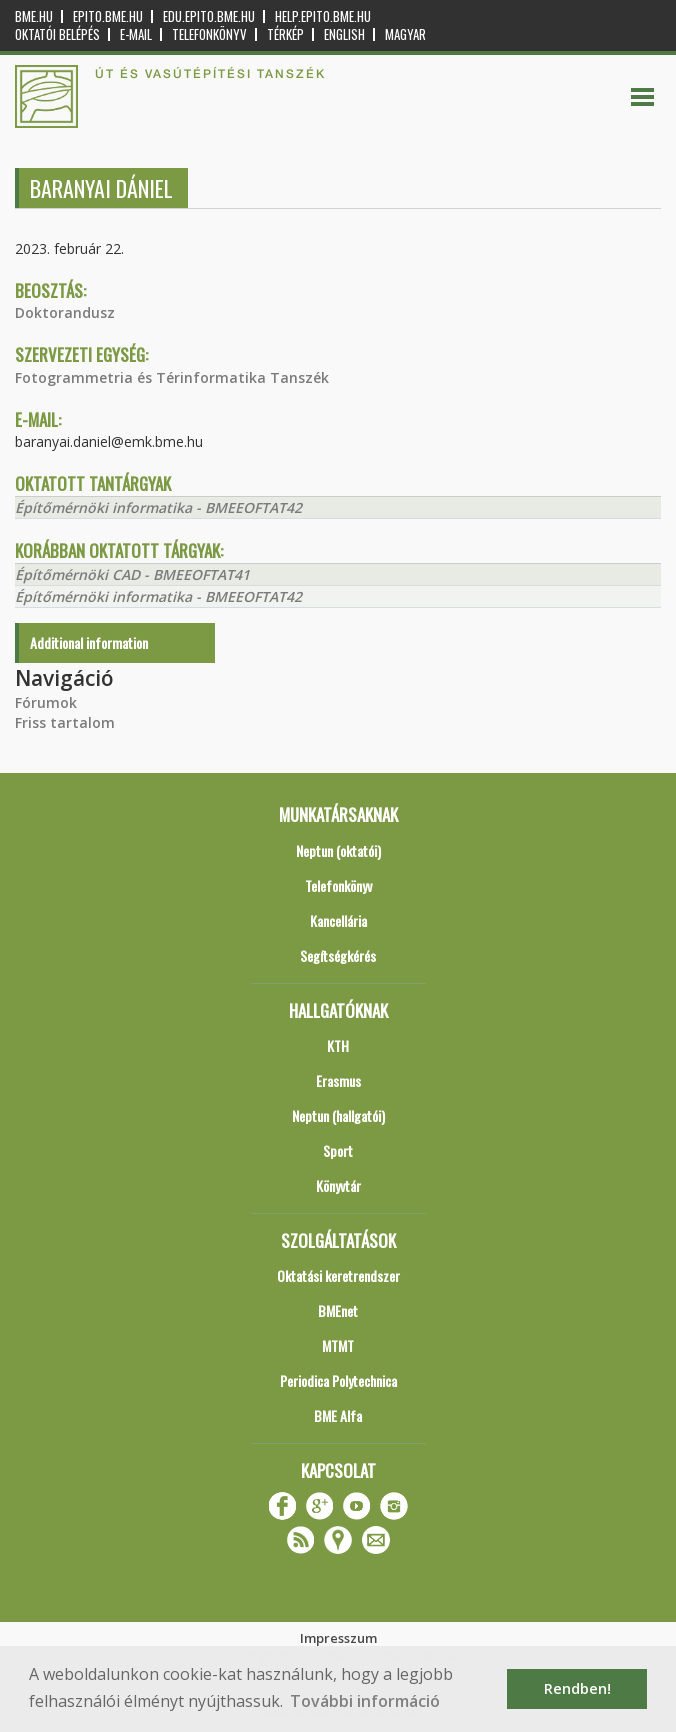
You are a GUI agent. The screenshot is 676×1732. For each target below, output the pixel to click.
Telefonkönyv (209, 34)
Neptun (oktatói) (338, 850)
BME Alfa (338, 1415)
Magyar (405, 34)
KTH (338, 1045)
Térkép (285, 34)
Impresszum (338, 1638)
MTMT (338, 1345)
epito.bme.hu (108, 16)
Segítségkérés (338, 955)
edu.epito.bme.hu (209, 16)
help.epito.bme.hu (323, 16)
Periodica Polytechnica (338, 1380)
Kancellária (338, 920)
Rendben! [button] (577, 1688)
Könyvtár (338, 1185)
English (344, 34)
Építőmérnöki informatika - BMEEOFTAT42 (158, 507)
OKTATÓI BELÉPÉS (57, 34)
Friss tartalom (65, 722)
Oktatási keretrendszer (338, 1275)
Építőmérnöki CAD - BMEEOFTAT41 (132, 574)
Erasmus (338, 1080)
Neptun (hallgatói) (338, 1115)
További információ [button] (365, 1701)
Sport (338, 1150)
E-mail (136, 34)
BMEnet (338, 1310)
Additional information (89, 642)
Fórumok (46, 702)
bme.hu (34, 16)
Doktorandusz (65, 312)
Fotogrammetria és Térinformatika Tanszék (172, 377)
